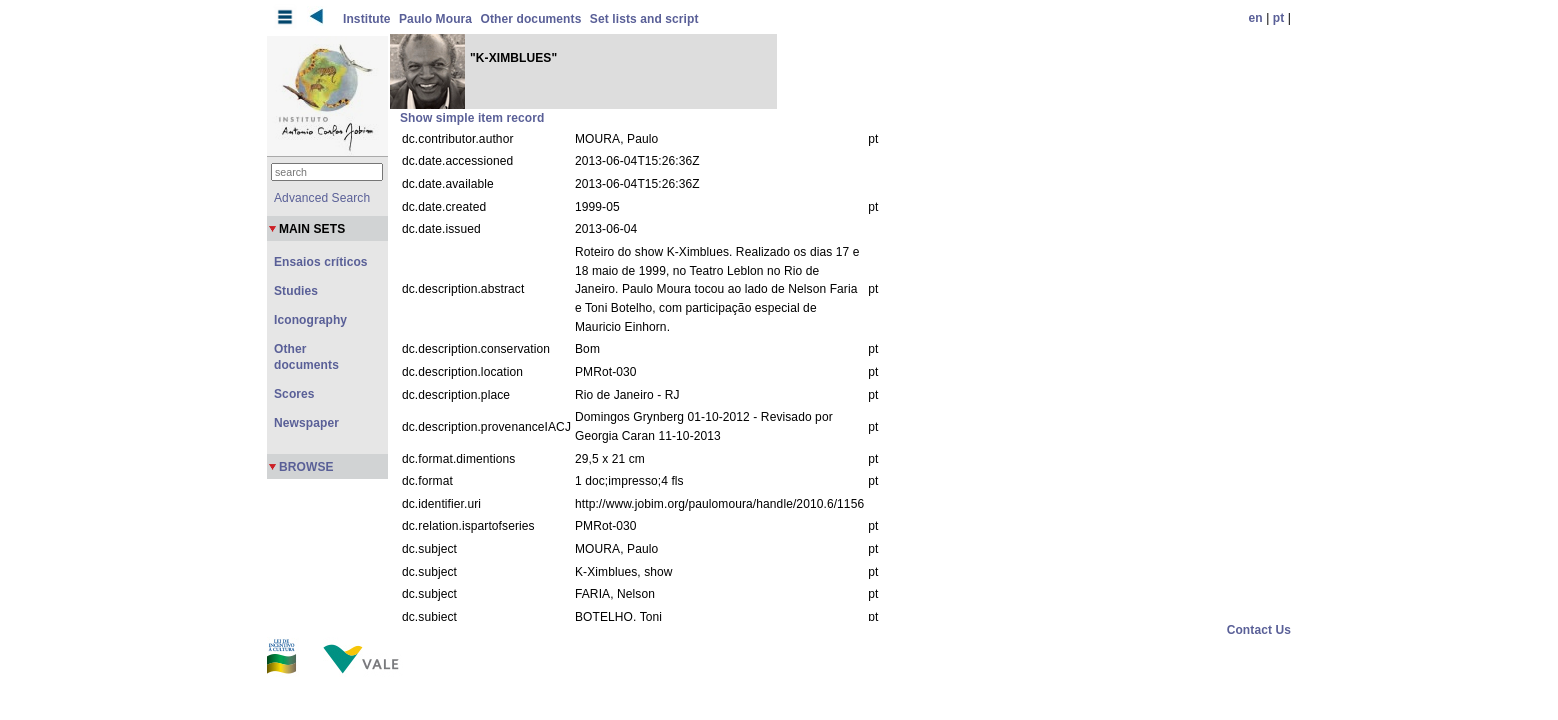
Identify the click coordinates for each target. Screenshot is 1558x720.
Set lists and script (644, 19)
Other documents (531, 19)
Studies (296, 291)
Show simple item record (472, 118)
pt (1279, 18)
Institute (367, 19)
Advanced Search (322, 198)
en (1256, 18)
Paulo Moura (435, 19)
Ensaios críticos (321, 262)
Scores (294, 394)
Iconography (310, 320)
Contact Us (1259, 630)
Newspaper (306, 423)
